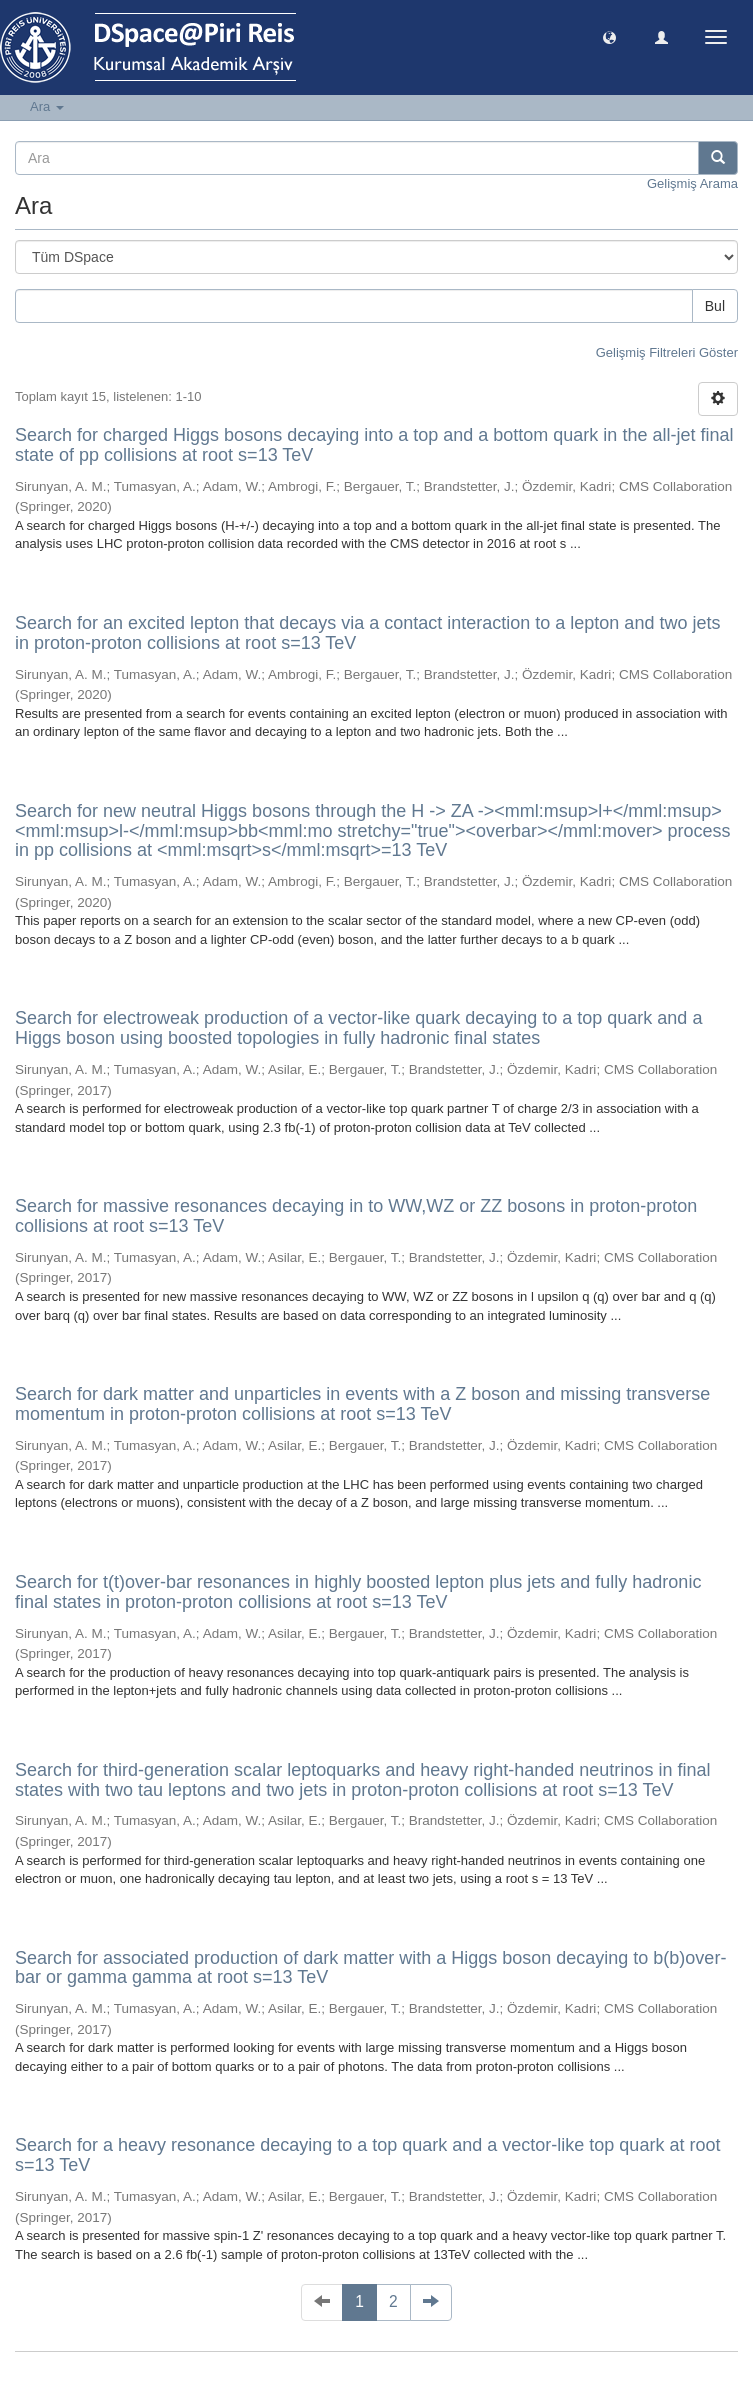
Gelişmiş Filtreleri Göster (667, 352)
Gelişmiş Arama (692, 183)
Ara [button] (47, 106)
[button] (609, 36)
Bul (715, 306)
